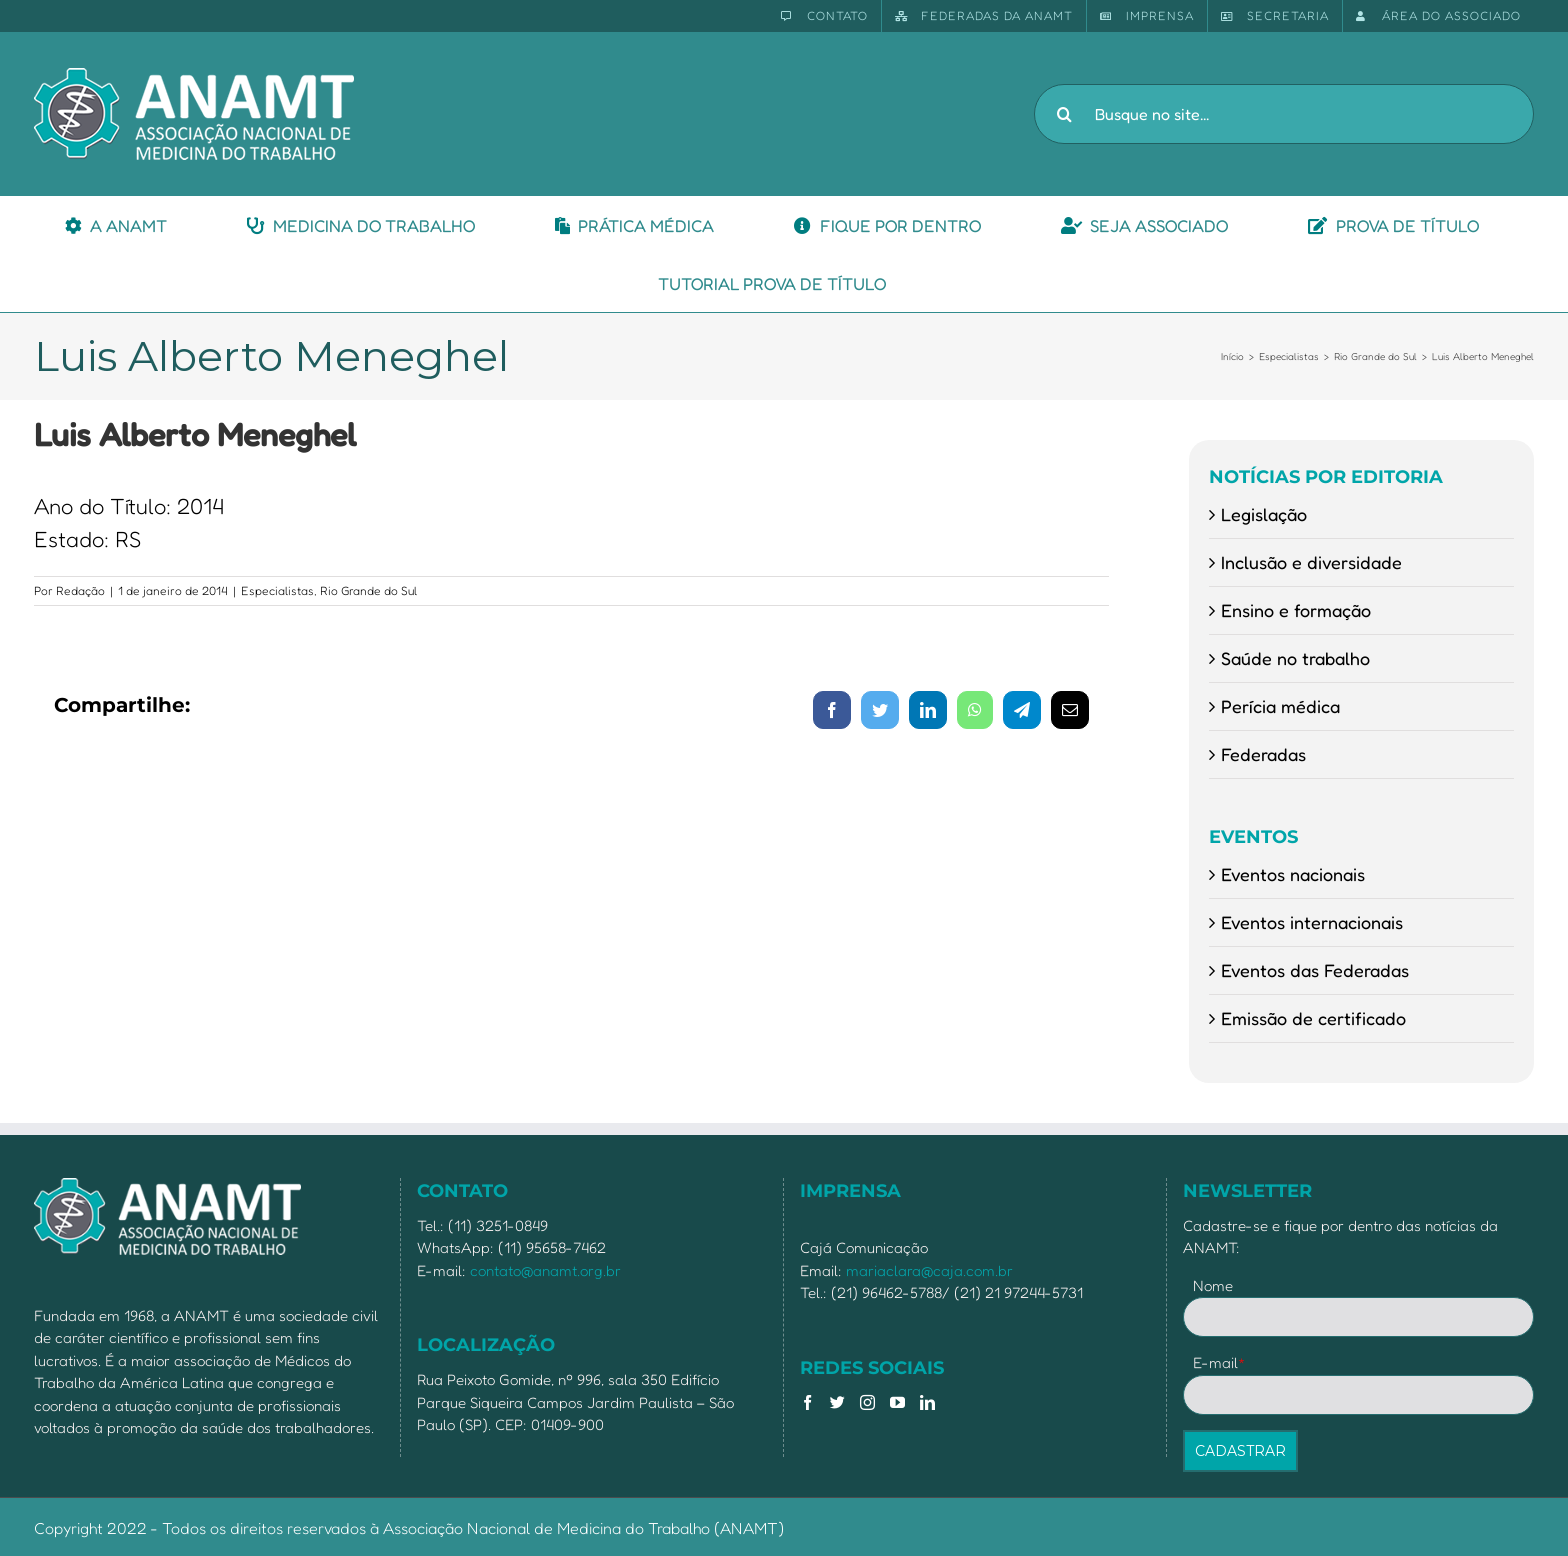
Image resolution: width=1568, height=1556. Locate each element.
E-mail (1219, 1362)
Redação (80, 590)
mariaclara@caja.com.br (929, 1270)
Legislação (1264, 514)
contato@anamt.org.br (545, 1270)
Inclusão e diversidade (1311, 562)
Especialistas (277, 590)
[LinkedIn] (927, 1402)
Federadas (1263, 754)
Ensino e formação (1296, 610)
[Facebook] (807, 1402)
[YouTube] (897, 1402)
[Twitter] (837, 1402)
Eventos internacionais (1312, 922)
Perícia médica (1280, 706)
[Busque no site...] (1284, 114)
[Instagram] (867, 1402)
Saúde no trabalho (1295, 658)
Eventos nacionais (1293, 874)
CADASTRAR (1240, 1451)
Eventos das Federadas (1315, 970)
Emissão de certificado (1313, 1018)
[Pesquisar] (1064, 114)
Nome (1213, 1285)
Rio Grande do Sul (368, 590)
